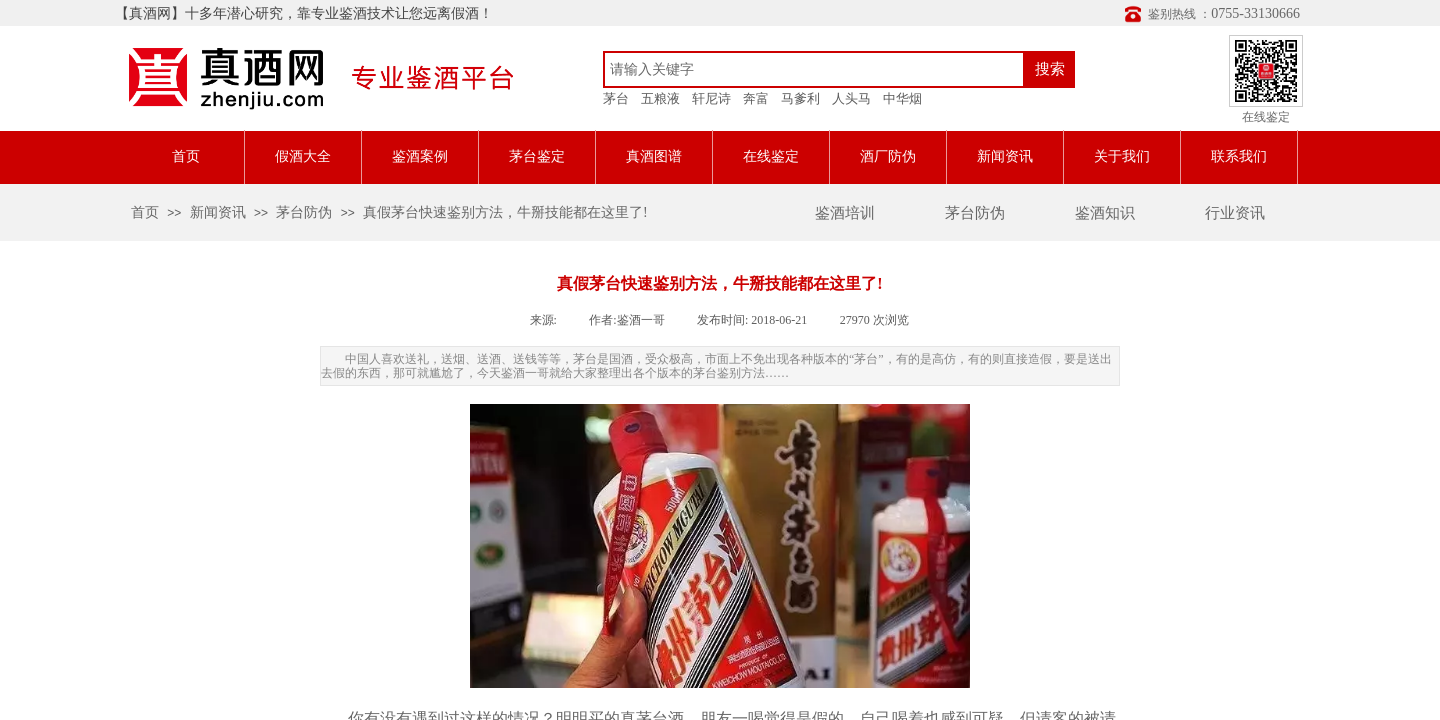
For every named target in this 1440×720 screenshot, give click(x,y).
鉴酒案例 (420, 156)
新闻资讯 (1005, 156)
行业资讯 (1235, 213)
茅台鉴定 (537, 156)
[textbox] (814, 69)
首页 (186, 156)
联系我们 (1239, 156)
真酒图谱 (654, 156)
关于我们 (1122, 156)
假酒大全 (303, 156)
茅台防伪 (975, 213)
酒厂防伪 (888, 156)
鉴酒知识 (1105, 213)
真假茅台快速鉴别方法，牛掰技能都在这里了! (505, 212)
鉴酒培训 (845, 213)
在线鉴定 (771, 156)
